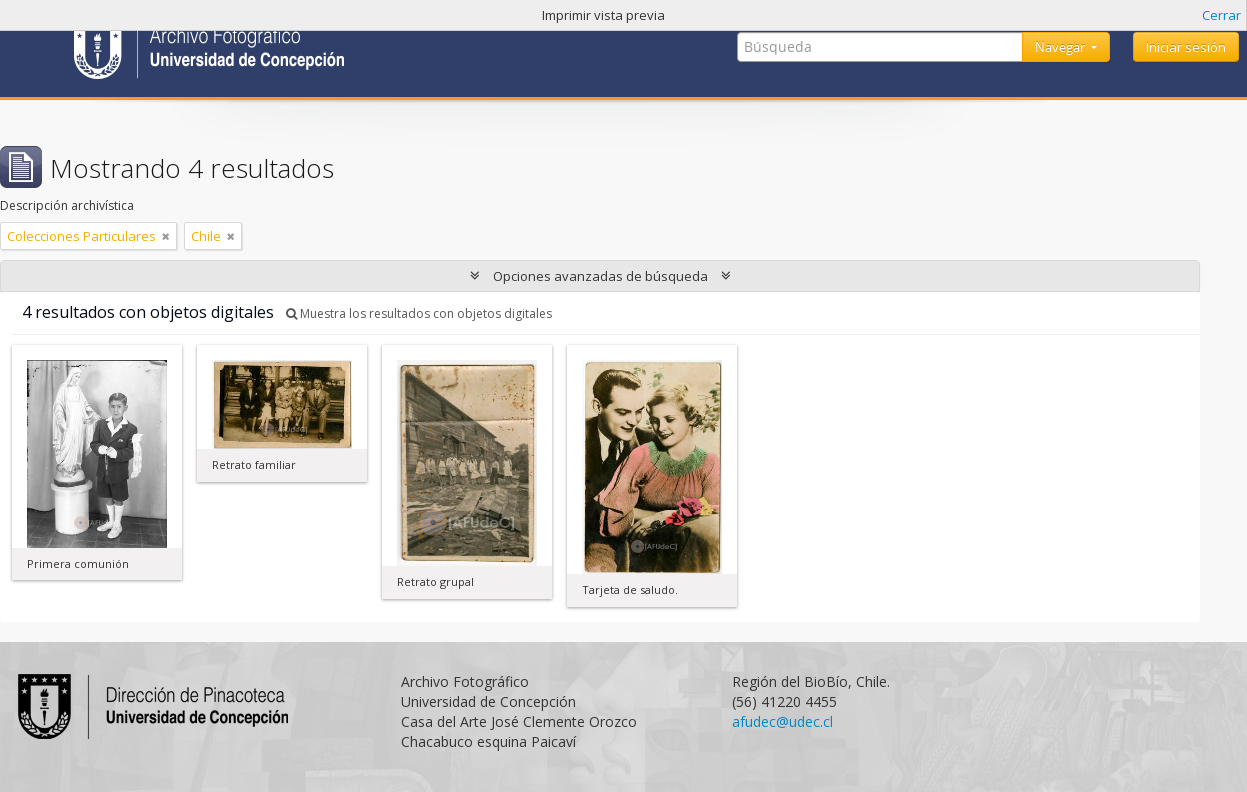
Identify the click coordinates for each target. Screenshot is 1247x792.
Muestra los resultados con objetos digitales (419, 313)
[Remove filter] (166, 236)
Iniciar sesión (1186, 47)
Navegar (1061, 47)
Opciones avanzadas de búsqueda (600, 276)
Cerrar (1221, 15)
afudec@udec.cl (782, 721)
